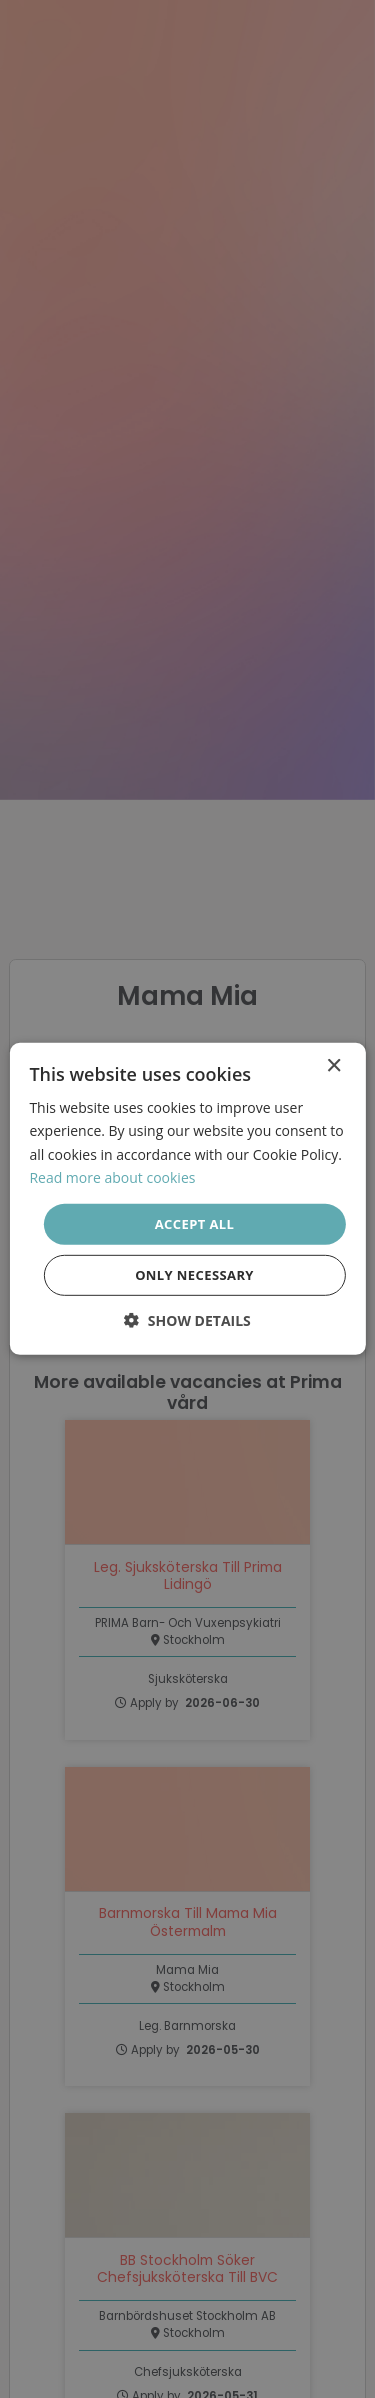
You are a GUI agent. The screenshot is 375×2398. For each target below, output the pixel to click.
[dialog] (187, 1199)
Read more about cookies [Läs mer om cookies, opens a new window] (112, 1176)
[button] (187, 1320)
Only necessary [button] (194, 1275)
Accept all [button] (195, 1224)
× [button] (333, 1066)
